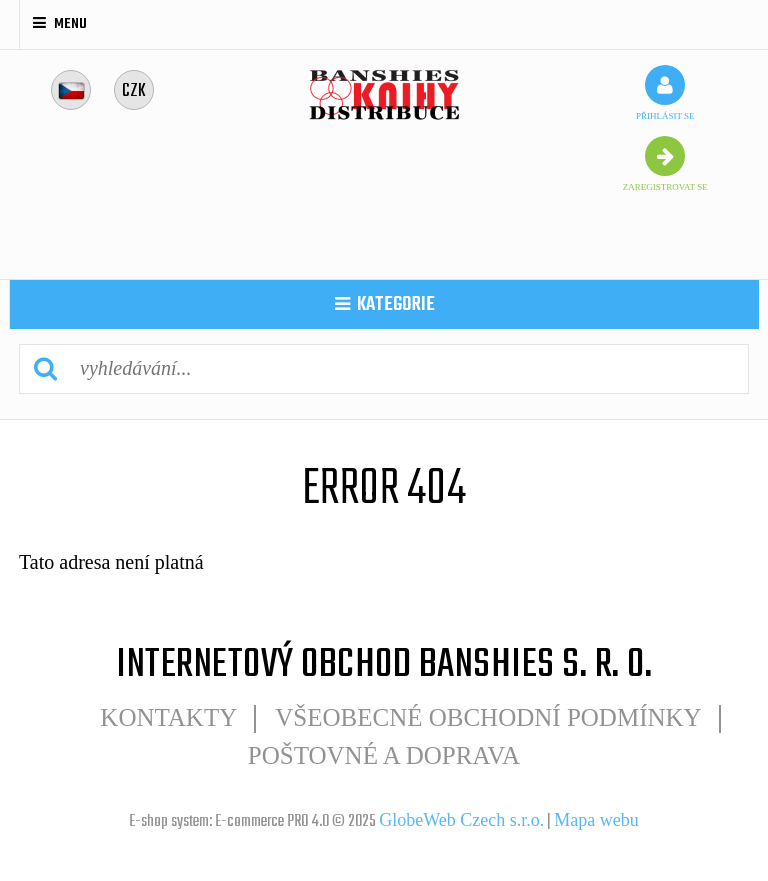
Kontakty (168, 717)
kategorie (385, 304)
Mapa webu (596, 820)
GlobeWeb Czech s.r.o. (461, 820)
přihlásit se (665, 93)
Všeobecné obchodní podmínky (488, 717)
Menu (60, 24)
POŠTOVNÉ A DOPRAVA (384, 755)
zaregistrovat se (665, 164)
